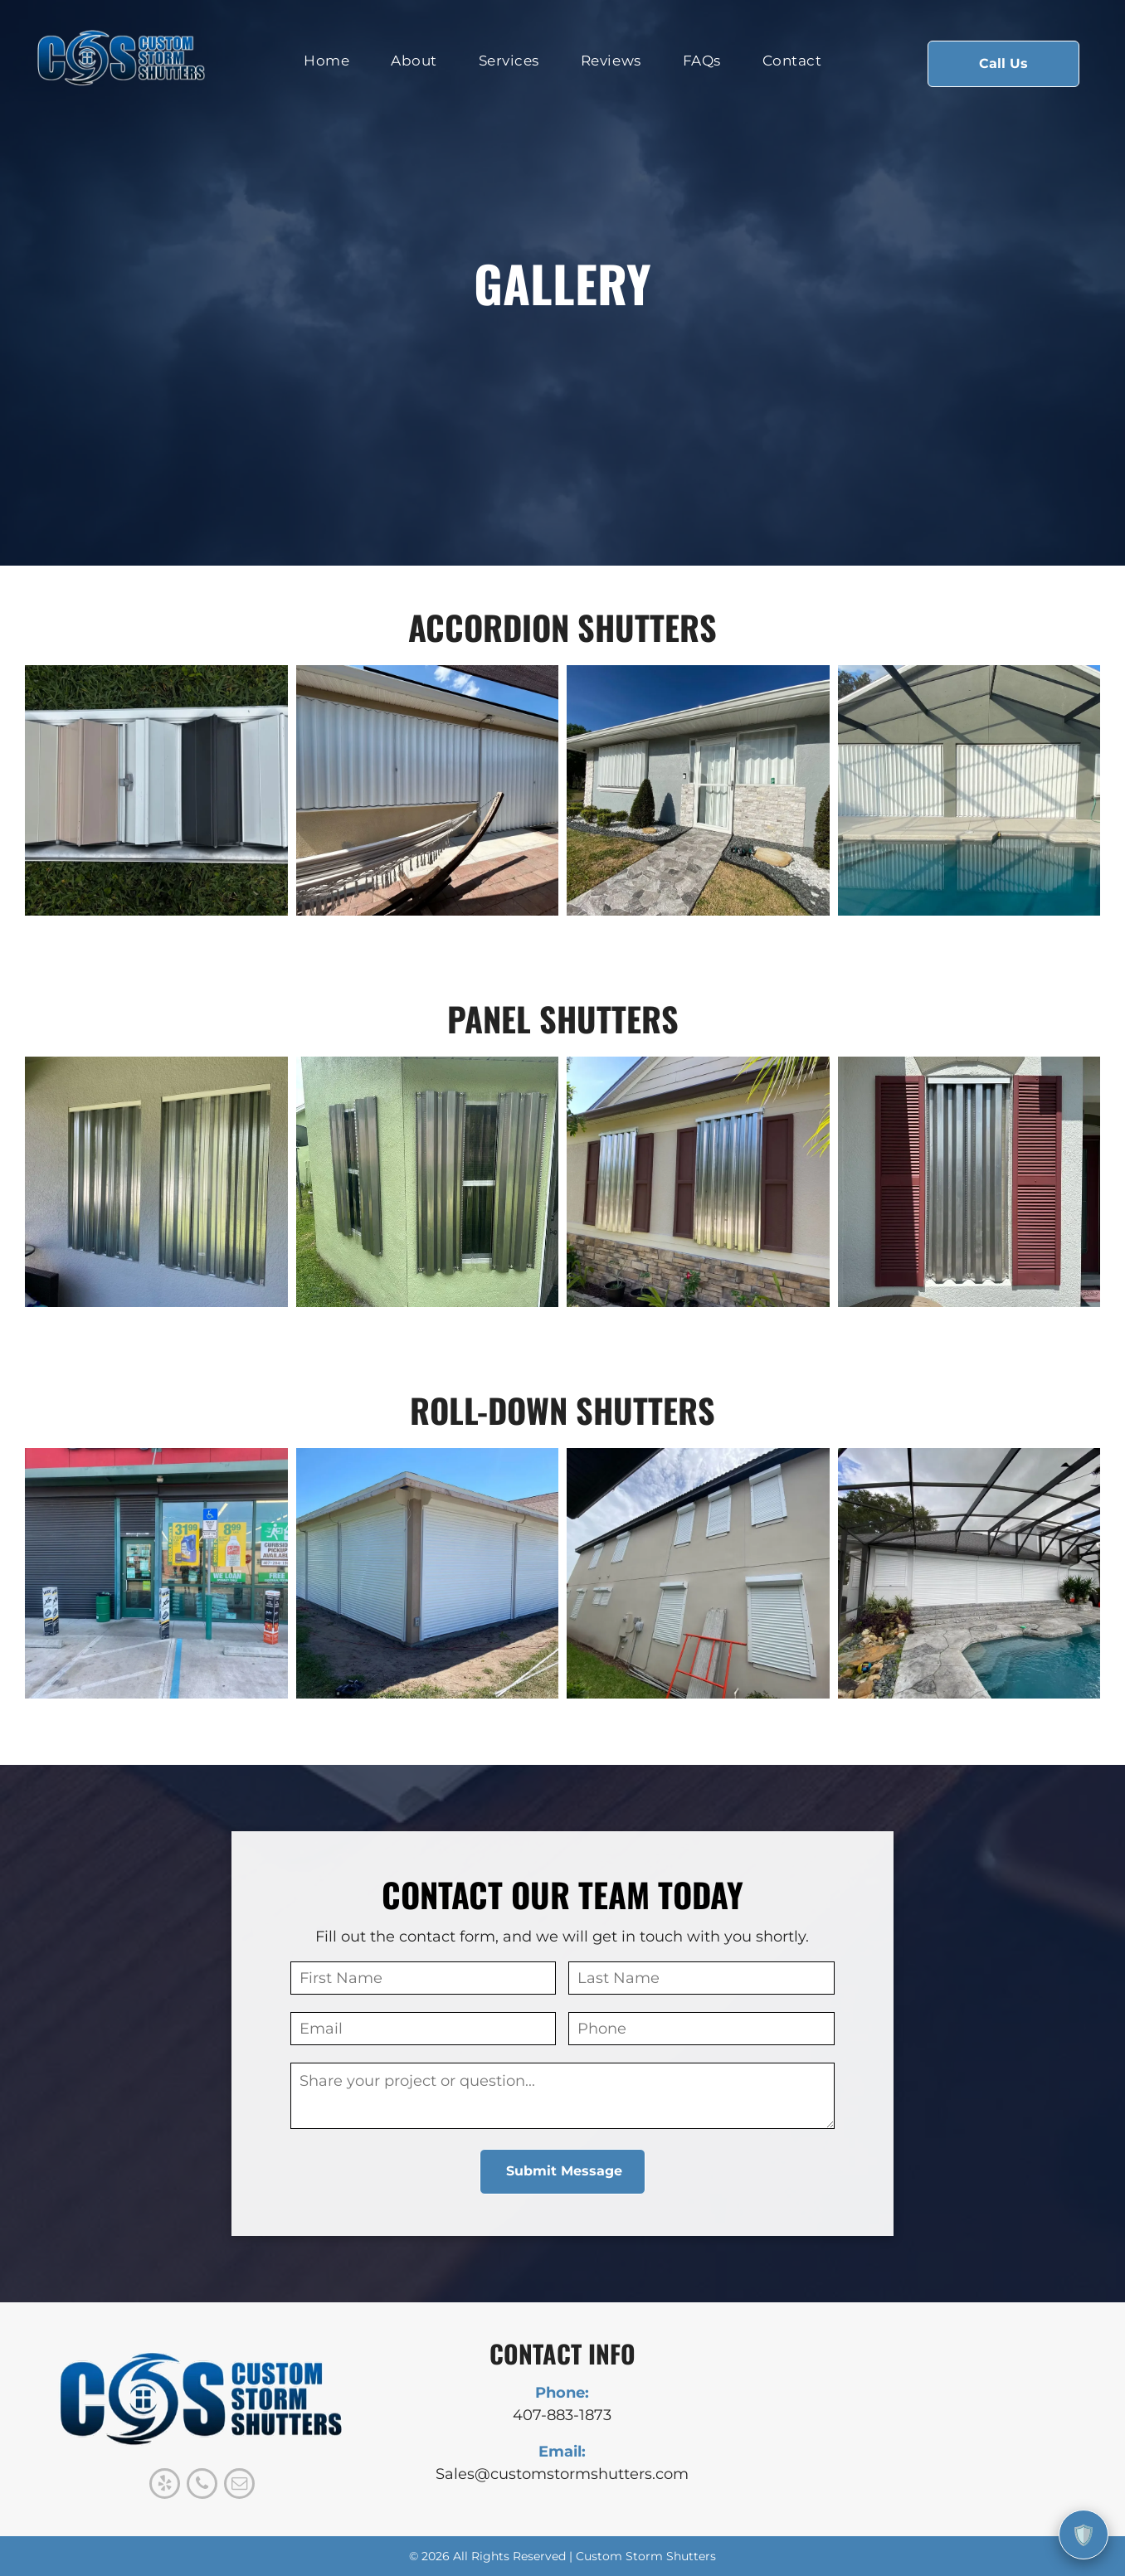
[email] (239, 2485)
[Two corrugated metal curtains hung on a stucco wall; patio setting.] (156, 1182)
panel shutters (563, 1018)
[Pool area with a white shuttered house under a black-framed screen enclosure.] (969, 1573)
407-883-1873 (562, 2415)
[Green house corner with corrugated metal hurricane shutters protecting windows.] (427, 1182)
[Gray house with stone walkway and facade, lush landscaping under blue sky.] (698, 790)
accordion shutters (562, 627)
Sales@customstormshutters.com (562, 2474)
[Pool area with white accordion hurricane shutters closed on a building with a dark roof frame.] (969, 790)
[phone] (202, 2485)
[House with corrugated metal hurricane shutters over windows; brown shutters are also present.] (698, 1182)
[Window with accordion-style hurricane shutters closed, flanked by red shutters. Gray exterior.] (969, 1182)
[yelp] (164, 2485)
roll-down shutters (562, 1410)
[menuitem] (326, 61)
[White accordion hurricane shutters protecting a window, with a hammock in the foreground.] (427, 790)
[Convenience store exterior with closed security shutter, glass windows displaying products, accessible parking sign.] (156, 1573)
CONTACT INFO (562, 2353)
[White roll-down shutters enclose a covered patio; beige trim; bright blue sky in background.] (427, 1573)
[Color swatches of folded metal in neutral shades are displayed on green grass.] (156, 790)
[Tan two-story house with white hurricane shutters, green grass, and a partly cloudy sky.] (698, 1573)
